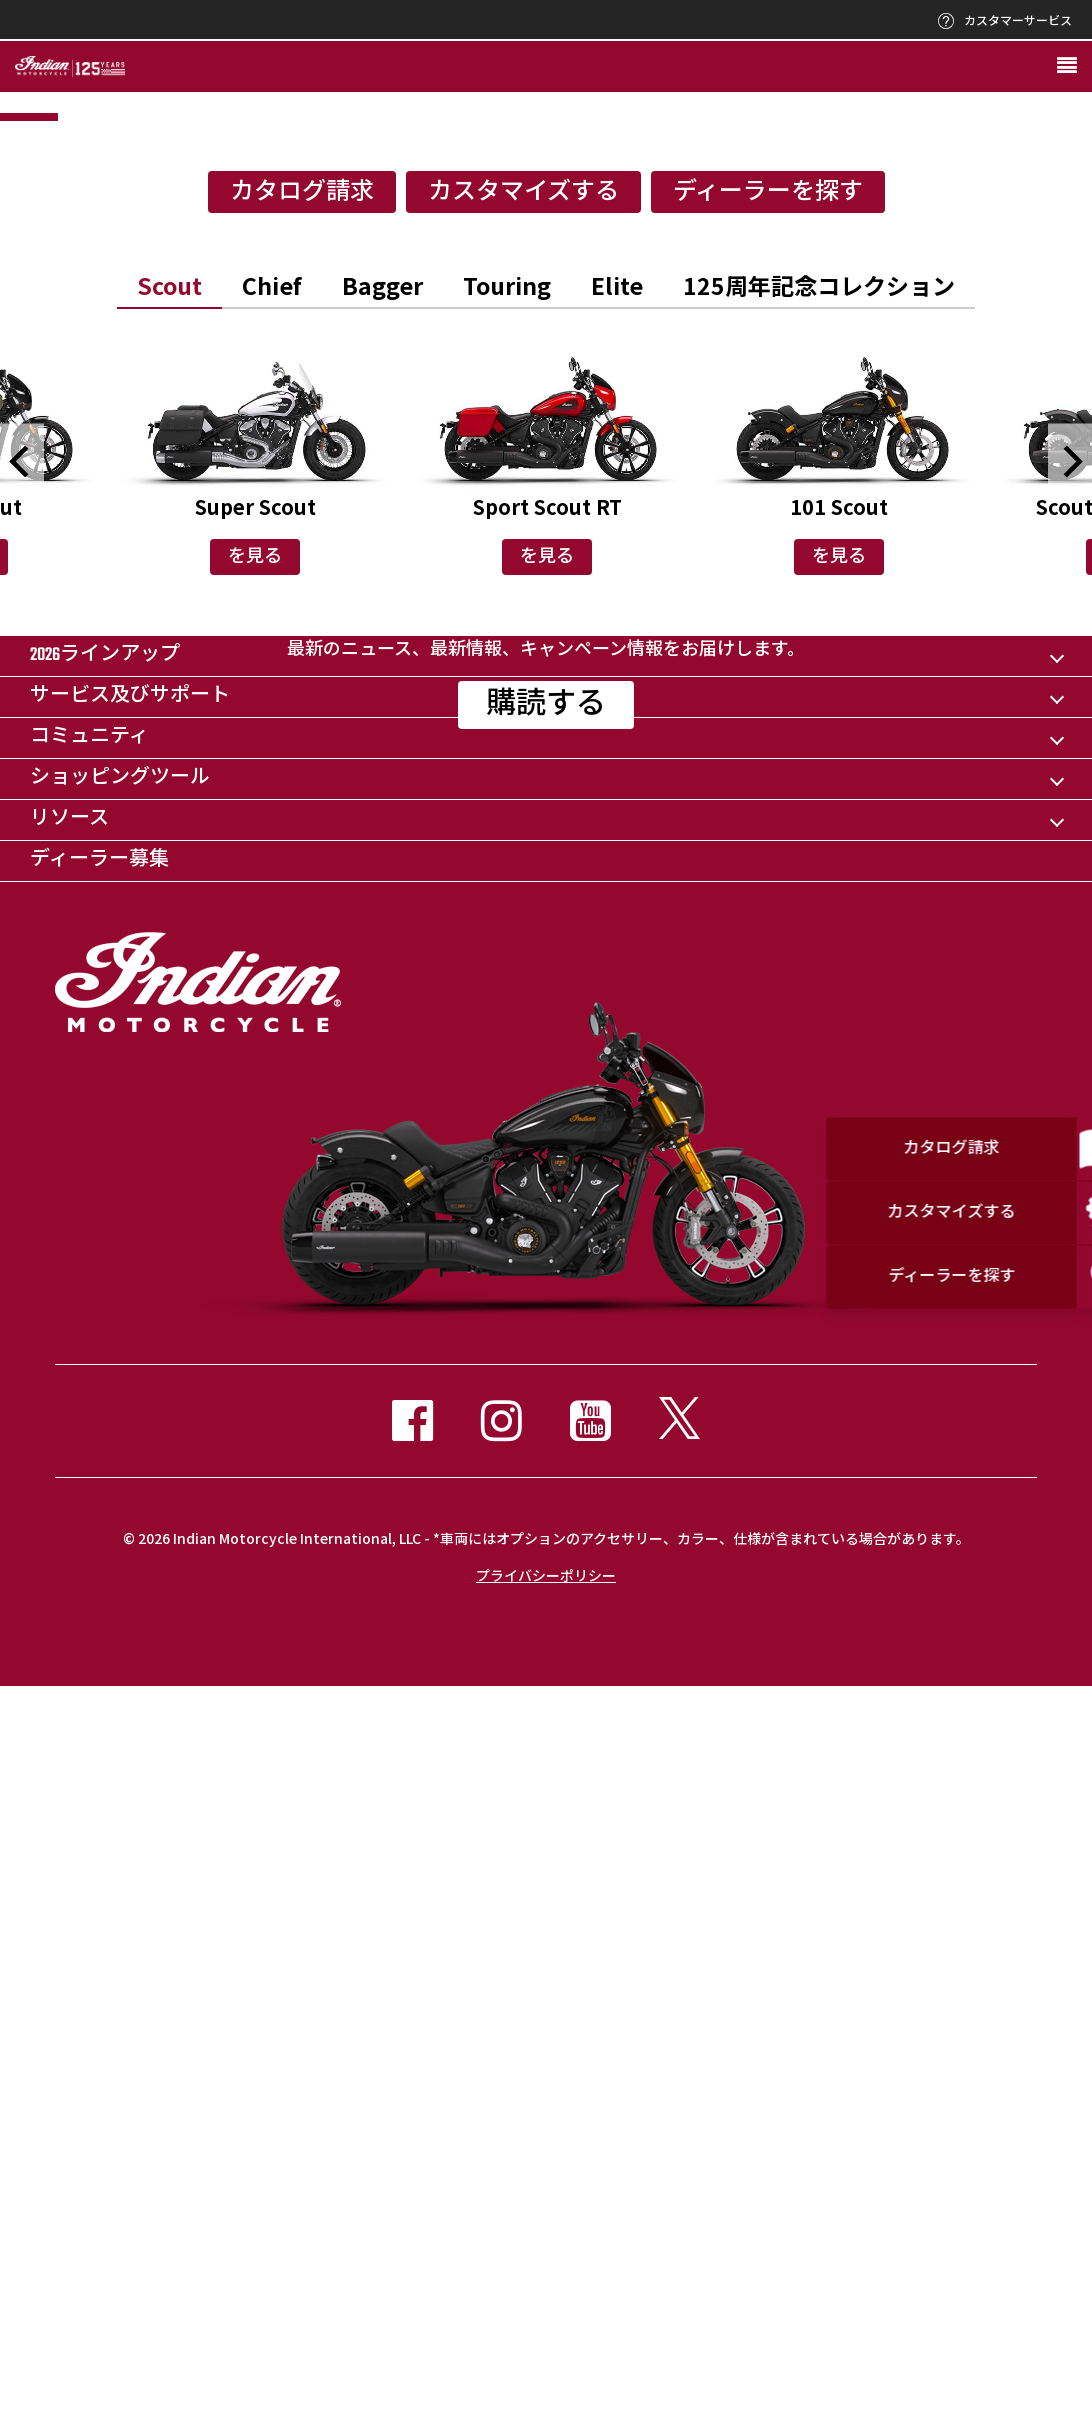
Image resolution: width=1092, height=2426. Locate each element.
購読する (546, 1253)
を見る (255, 955)
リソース (69, 1557)
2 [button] (325, 514)
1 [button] (105, 514)
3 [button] (546, 514)
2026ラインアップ (105, 1393)
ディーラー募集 (99, 1598)
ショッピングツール (120, 1516)
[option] (546, 319)
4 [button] (766, 514)
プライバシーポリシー (546, 2313)
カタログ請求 (302, 590)
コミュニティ (89, 1475)
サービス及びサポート (130, 1434)
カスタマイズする (523, 590)
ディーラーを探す (768, 590)
